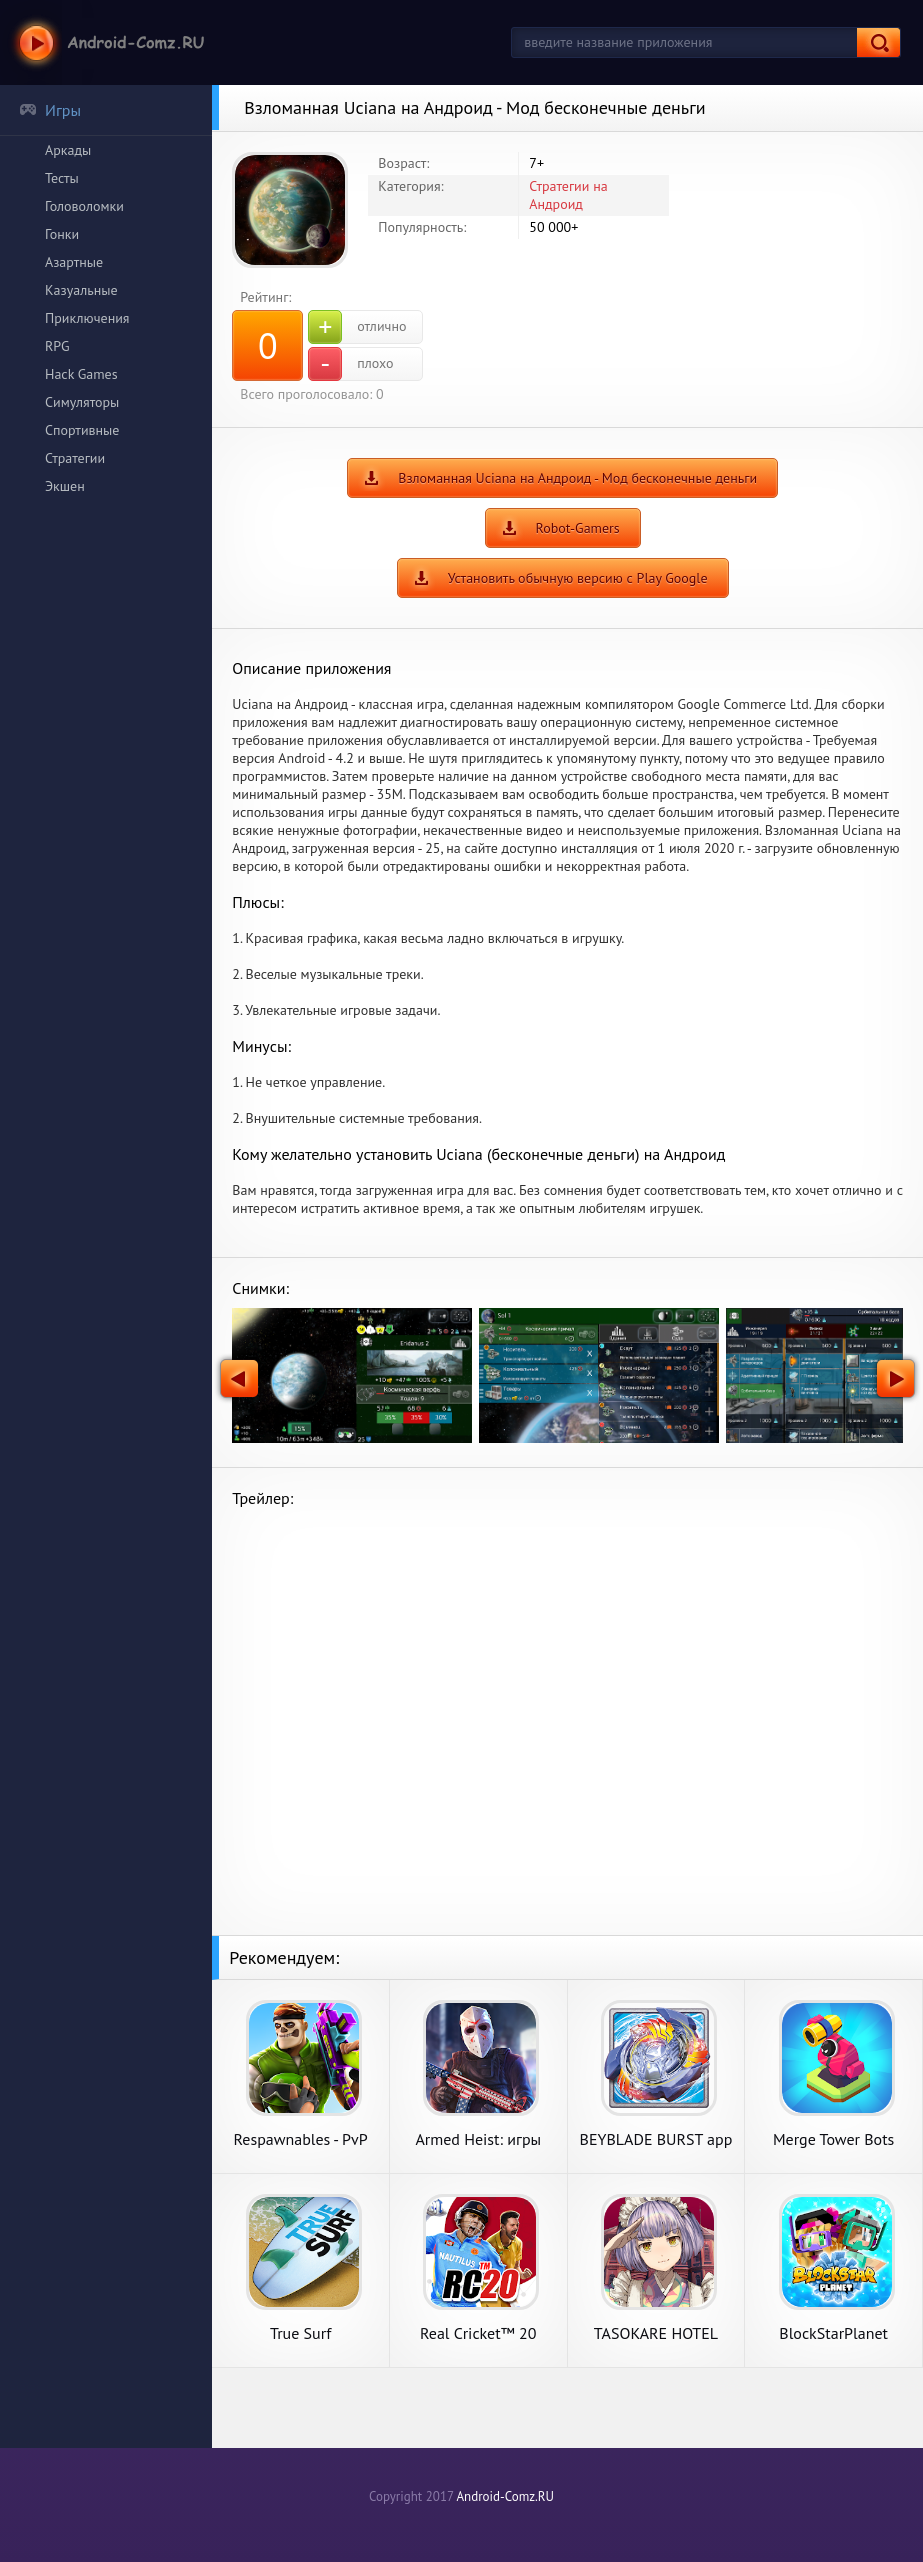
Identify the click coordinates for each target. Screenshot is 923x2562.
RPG (57, 346)
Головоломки (84, 206)
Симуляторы (82, 402)
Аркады (68, 150)
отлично (357, 327)
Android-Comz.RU (505, 2496)
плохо (350, 364)
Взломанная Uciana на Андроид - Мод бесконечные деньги (577, 478)
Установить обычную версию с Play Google (578, 578)
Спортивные (82, 430)
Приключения (87, 318)
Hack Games (81, 374)
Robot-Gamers (578, 528)
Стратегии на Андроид (568, 195)
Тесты (62, 178)
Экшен (65, 486)
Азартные (74, 262)
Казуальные (81, 290)
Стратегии (75, 458)
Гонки (62, 234)
